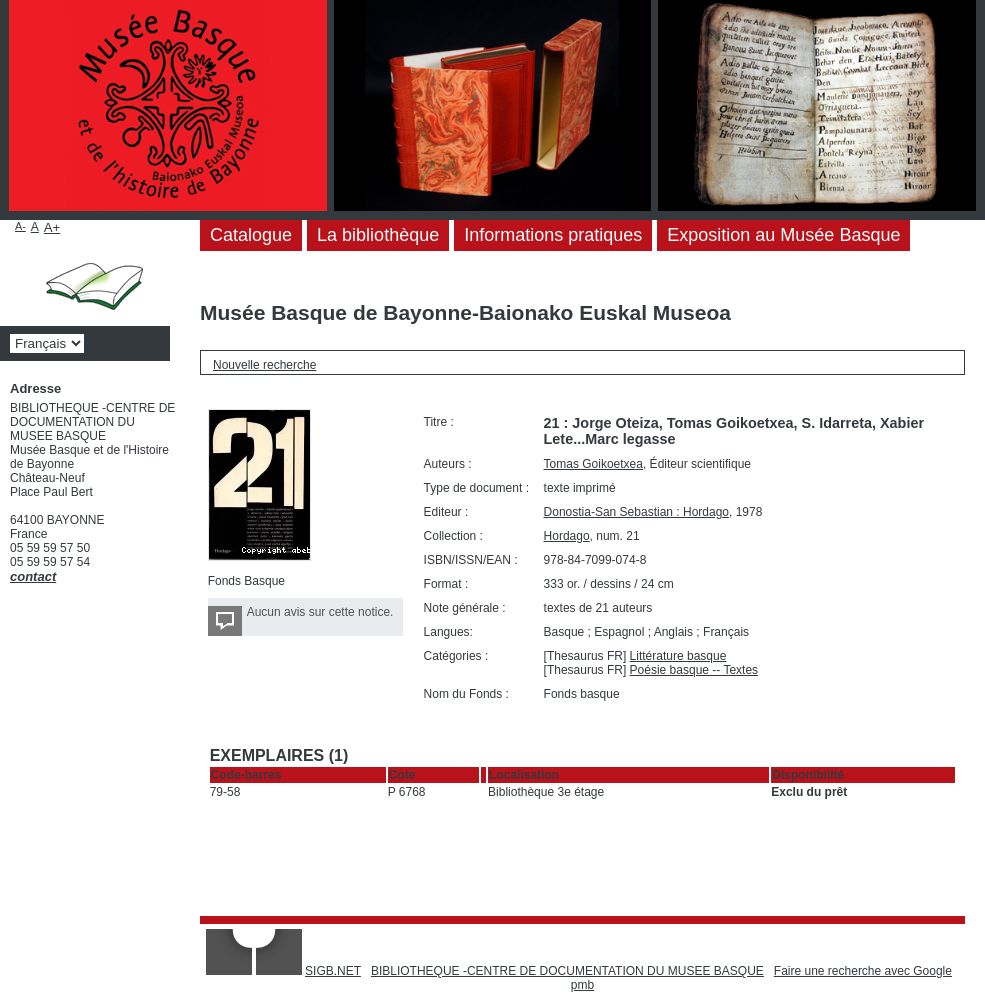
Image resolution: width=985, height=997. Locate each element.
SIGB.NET (333, 971)
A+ (52, 227)
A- (20, 226)
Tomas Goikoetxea (593, 464)
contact (33, 576)
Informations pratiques (553, 235)
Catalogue (251, 235)
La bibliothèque (378, 235)
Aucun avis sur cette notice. (320, 612)
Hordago (567, 536)
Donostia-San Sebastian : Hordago (636, 512)
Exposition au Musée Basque (783, 235)
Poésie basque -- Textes (694, 670)
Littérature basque (678, 656)
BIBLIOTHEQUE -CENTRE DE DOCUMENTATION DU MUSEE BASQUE (567, 971)
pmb (582, 985)
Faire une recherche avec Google (863, 971)
